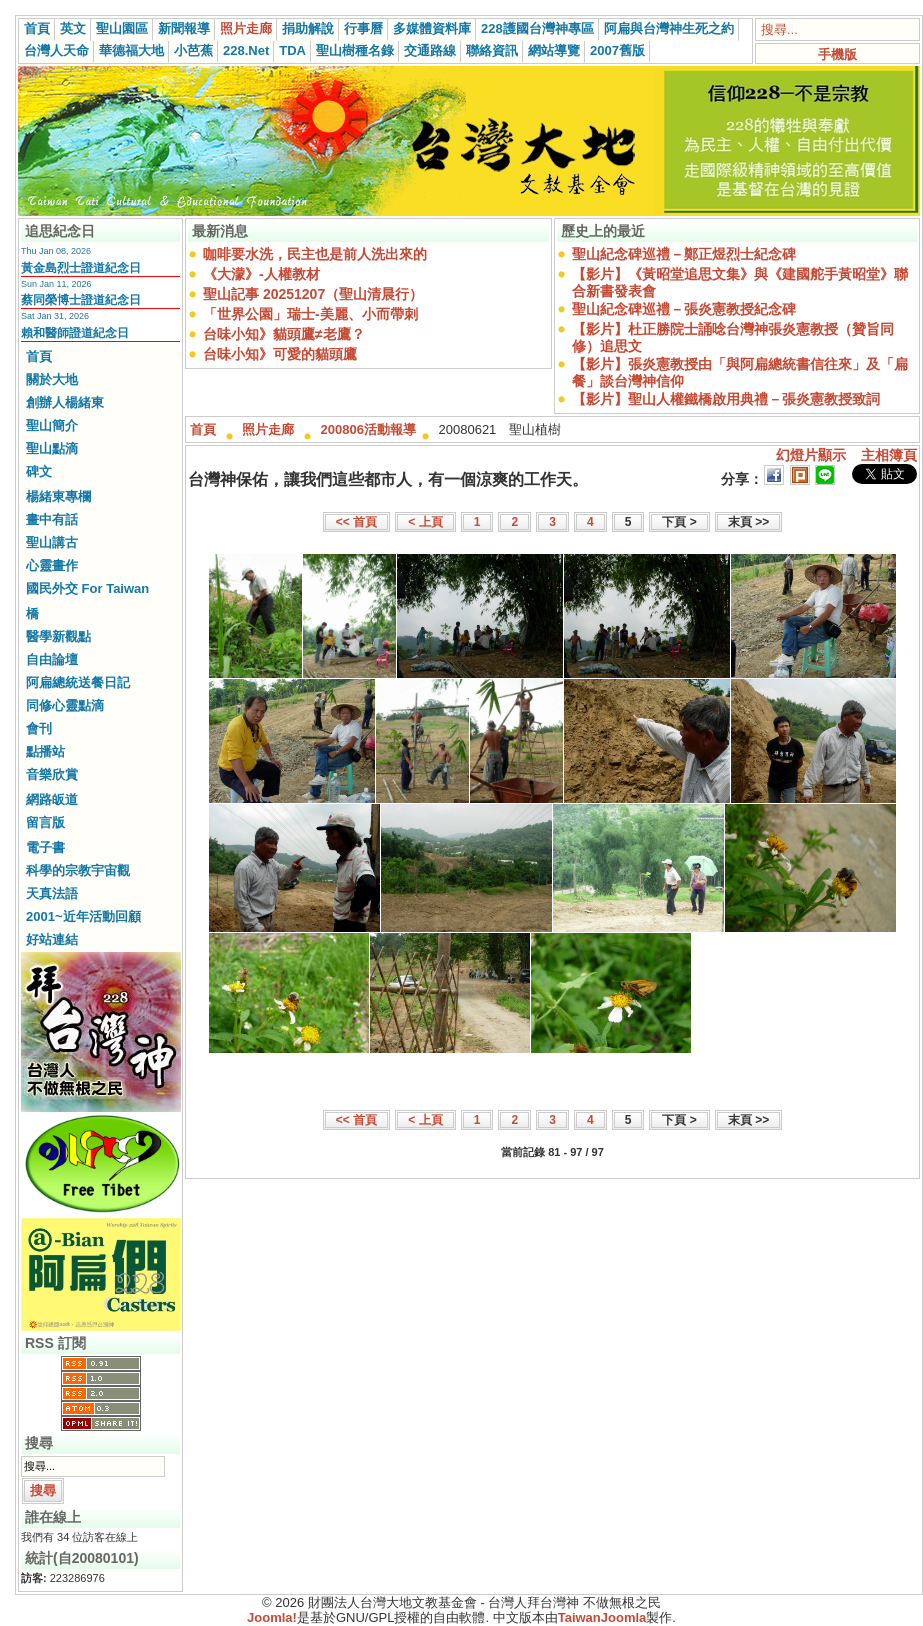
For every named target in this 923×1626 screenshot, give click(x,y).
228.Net (246, 50)
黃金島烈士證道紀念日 (81, 268)
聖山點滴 (52, 448)
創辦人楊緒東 (65, 402)
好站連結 (52, 939)
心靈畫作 (52, 565)
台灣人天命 (56, 50)
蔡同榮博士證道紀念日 (81, 300)
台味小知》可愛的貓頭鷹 (280, 354)
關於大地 (52, 379)
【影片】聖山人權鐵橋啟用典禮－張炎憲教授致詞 (726, 399)
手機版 (837, 54)
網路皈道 (52, 799)
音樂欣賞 (52, 774)
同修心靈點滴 (65, 705)
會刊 (39, 728)
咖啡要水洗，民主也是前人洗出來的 (315, 254)
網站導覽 (554, 50)
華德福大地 (131, 50)
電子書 (45, 847)
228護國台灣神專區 (537, 28)
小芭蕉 (193, 50)
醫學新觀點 (58, 636)
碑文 (39, 471)
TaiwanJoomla (602, 1617)
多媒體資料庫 (432, 28)
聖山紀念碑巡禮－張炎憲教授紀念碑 (684, 309)
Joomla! (272, 1617)
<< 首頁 (356, 522)
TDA (292, 50)
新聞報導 (184, 28)
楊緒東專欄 (58, 496)
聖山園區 (122, 28)
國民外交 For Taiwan (87, 588)
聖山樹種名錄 (355, 50)
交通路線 (430, 50)
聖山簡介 (52, 425)
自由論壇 (52, 659)
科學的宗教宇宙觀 (78, 870)
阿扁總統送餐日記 (78, 682)
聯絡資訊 (492, 50)
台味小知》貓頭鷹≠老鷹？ (284, 334)
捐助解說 (308, 28)
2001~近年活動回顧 (83, 916)
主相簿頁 (889, 455)
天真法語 (52, 893)
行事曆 (363, 28)
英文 (73, 28)
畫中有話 (52, 519)
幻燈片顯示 (811, 455)
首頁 (37, 28)
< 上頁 (425, 522)
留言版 (45, 822)
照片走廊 (246, 28)
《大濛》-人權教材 (261, 274)
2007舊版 (617, 50)
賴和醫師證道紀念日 (75, 333)
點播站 (45, 751)
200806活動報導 (368, 429)
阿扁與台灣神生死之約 (669, 28)
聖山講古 (52, 542)
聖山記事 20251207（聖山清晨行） (313, 294)
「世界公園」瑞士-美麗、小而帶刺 (310, 314)
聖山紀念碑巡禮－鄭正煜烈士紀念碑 (684, 254)
